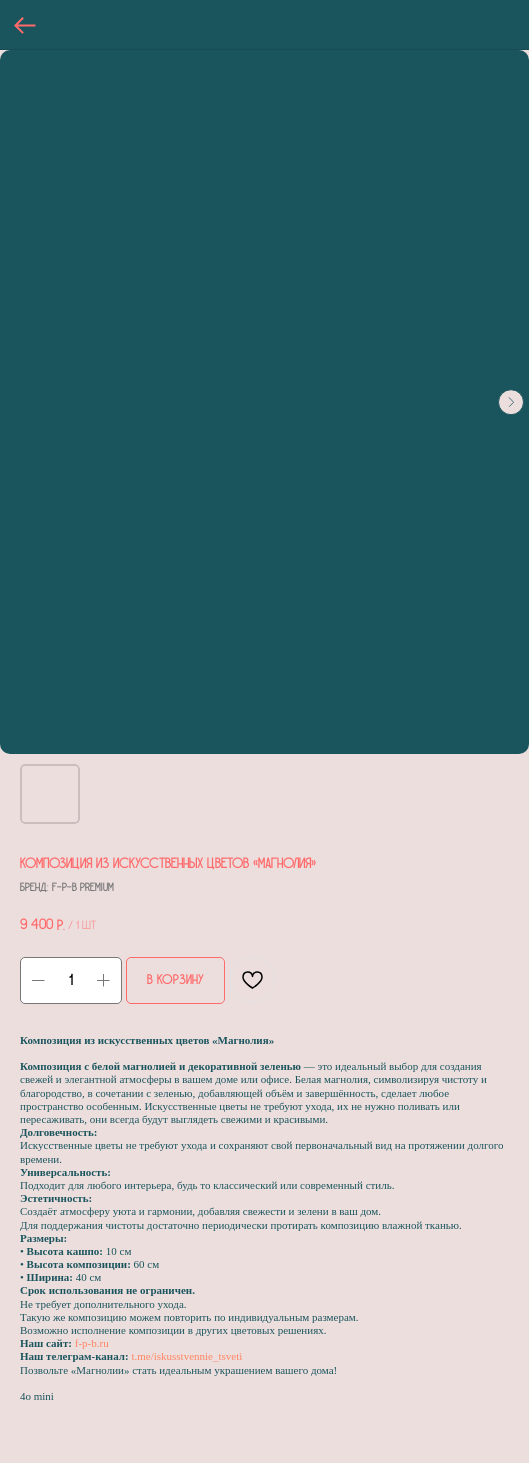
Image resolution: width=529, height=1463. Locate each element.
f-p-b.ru (92, 1343)
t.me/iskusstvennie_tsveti (186, 1356)
